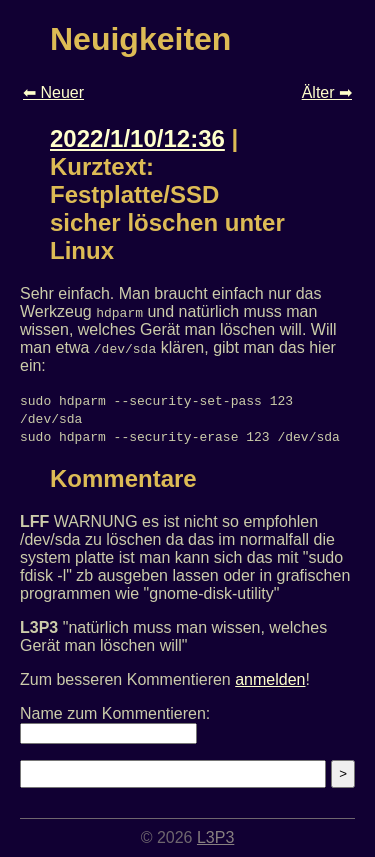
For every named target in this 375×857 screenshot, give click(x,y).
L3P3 (215, 837)
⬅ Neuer (53, 92)
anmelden (270, 679)
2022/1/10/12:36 (137, 138)
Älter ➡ (327, 92)
